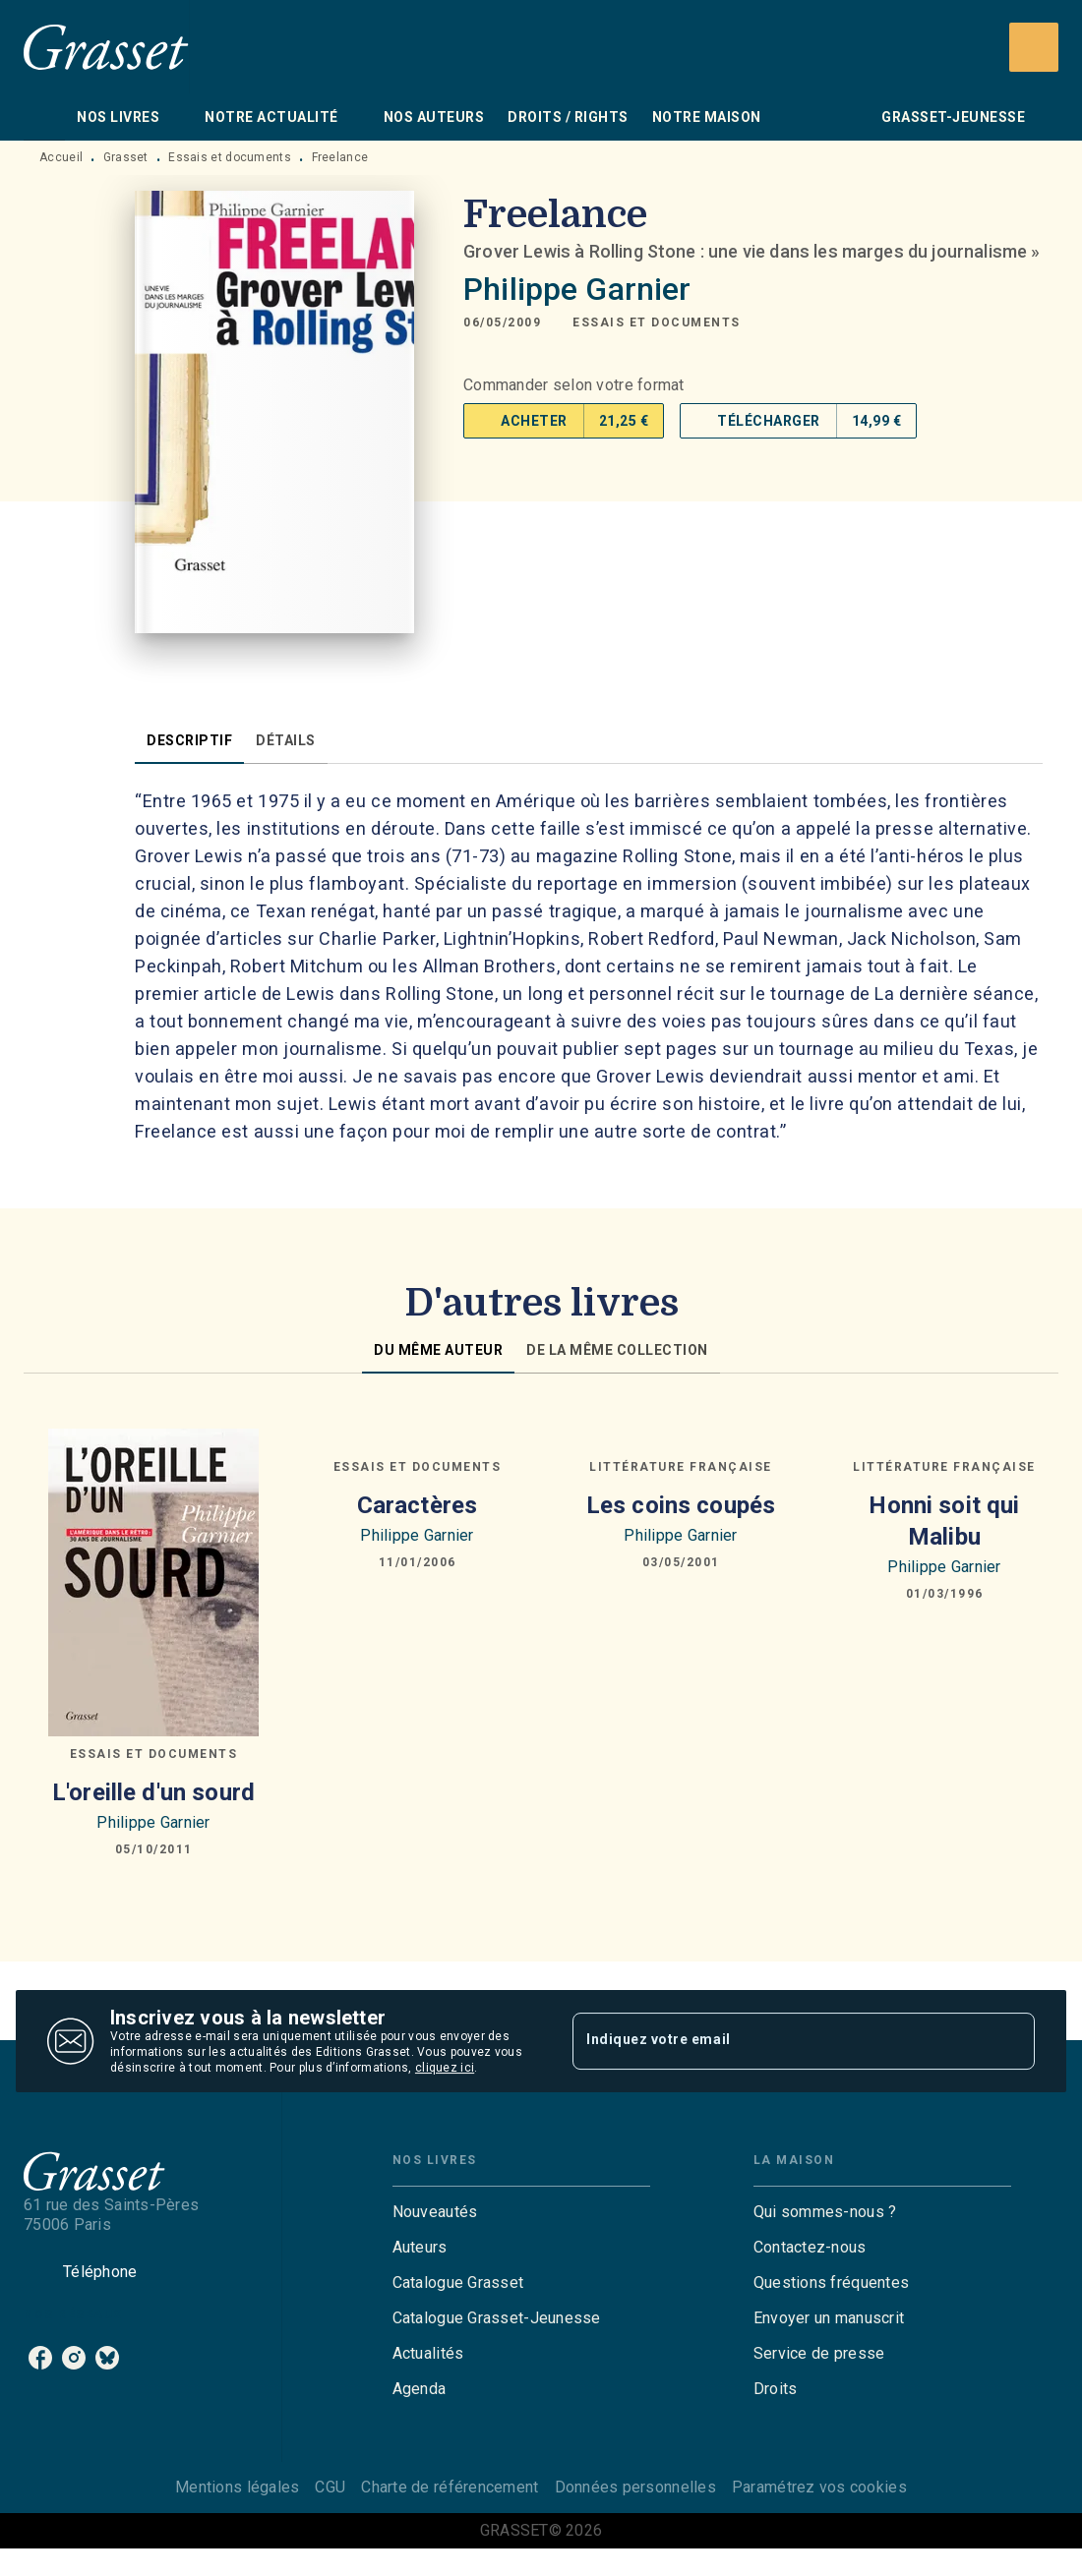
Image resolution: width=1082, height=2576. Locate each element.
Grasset (126, 157)
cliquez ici (444, 2068)
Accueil (61, 157)
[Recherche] (1033, 47)
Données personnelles (635, 2487)
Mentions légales (237, 2487)
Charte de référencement (449, 2487)
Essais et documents (229, 157)
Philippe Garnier (577, 289)
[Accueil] (106, 46)
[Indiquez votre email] (779, 2041)
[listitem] (40, 2357)
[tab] (44, 117)
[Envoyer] (1011, 2041)
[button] (657, 322)
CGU (330, 2487)
